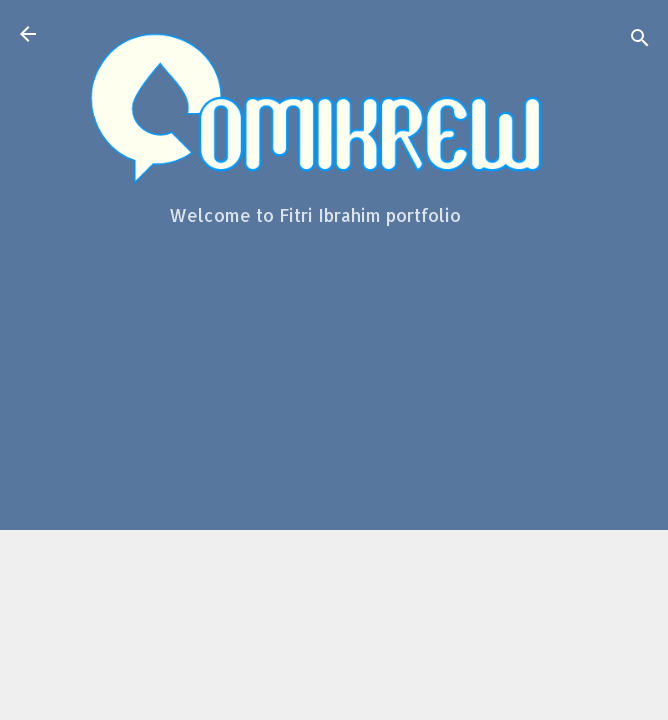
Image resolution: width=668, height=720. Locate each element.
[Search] (640, 40)
